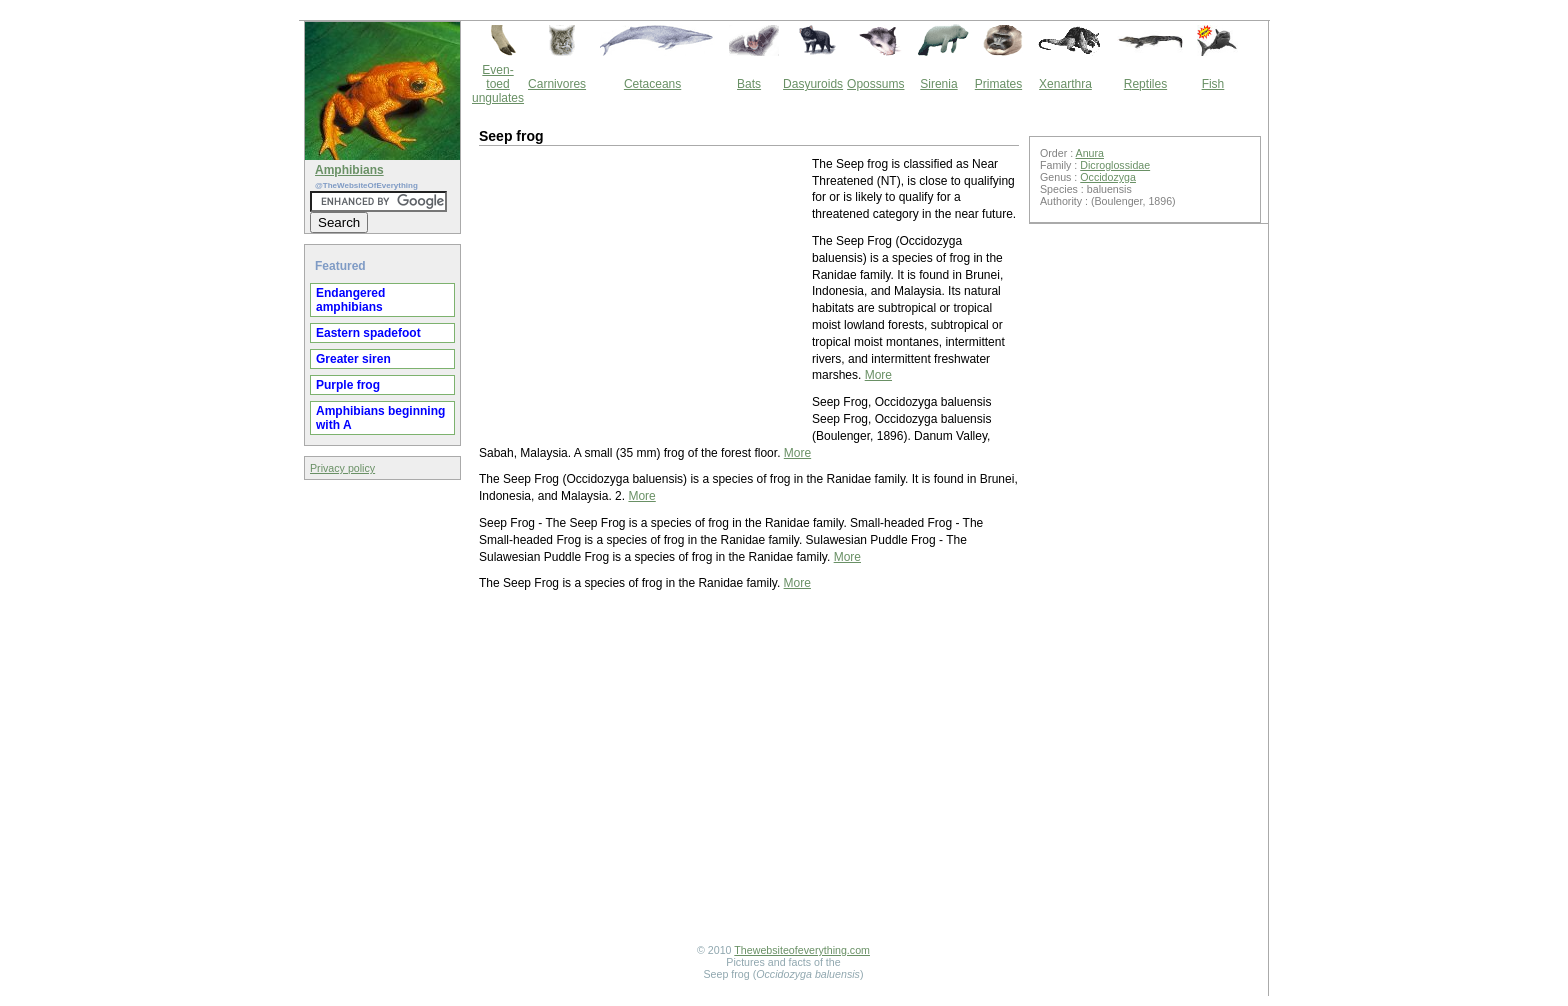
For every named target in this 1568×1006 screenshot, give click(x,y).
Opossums (875, 84)
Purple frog (348, 385)
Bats (749, 84)
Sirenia (938, 84)
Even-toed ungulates (498, 84)
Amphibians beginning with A (380, 418)
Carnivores (557, 84)
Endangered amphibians (350, 300)
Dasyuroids (813, 84)
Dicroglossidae (1115, 165)
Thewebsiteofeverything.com (802, 950)
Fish (1213, 84)
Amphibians (349, 170)
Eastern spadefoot (368, 333)
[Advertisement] (644, 296)
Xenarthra (1065, 84)
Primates (998, 84)
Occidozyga (1108, 177)
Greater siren (353, 359)
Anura (1090, 153)
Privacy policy (342, 468)
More (878, 375)
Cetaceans (652, 84)
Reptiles (1145, 84)
